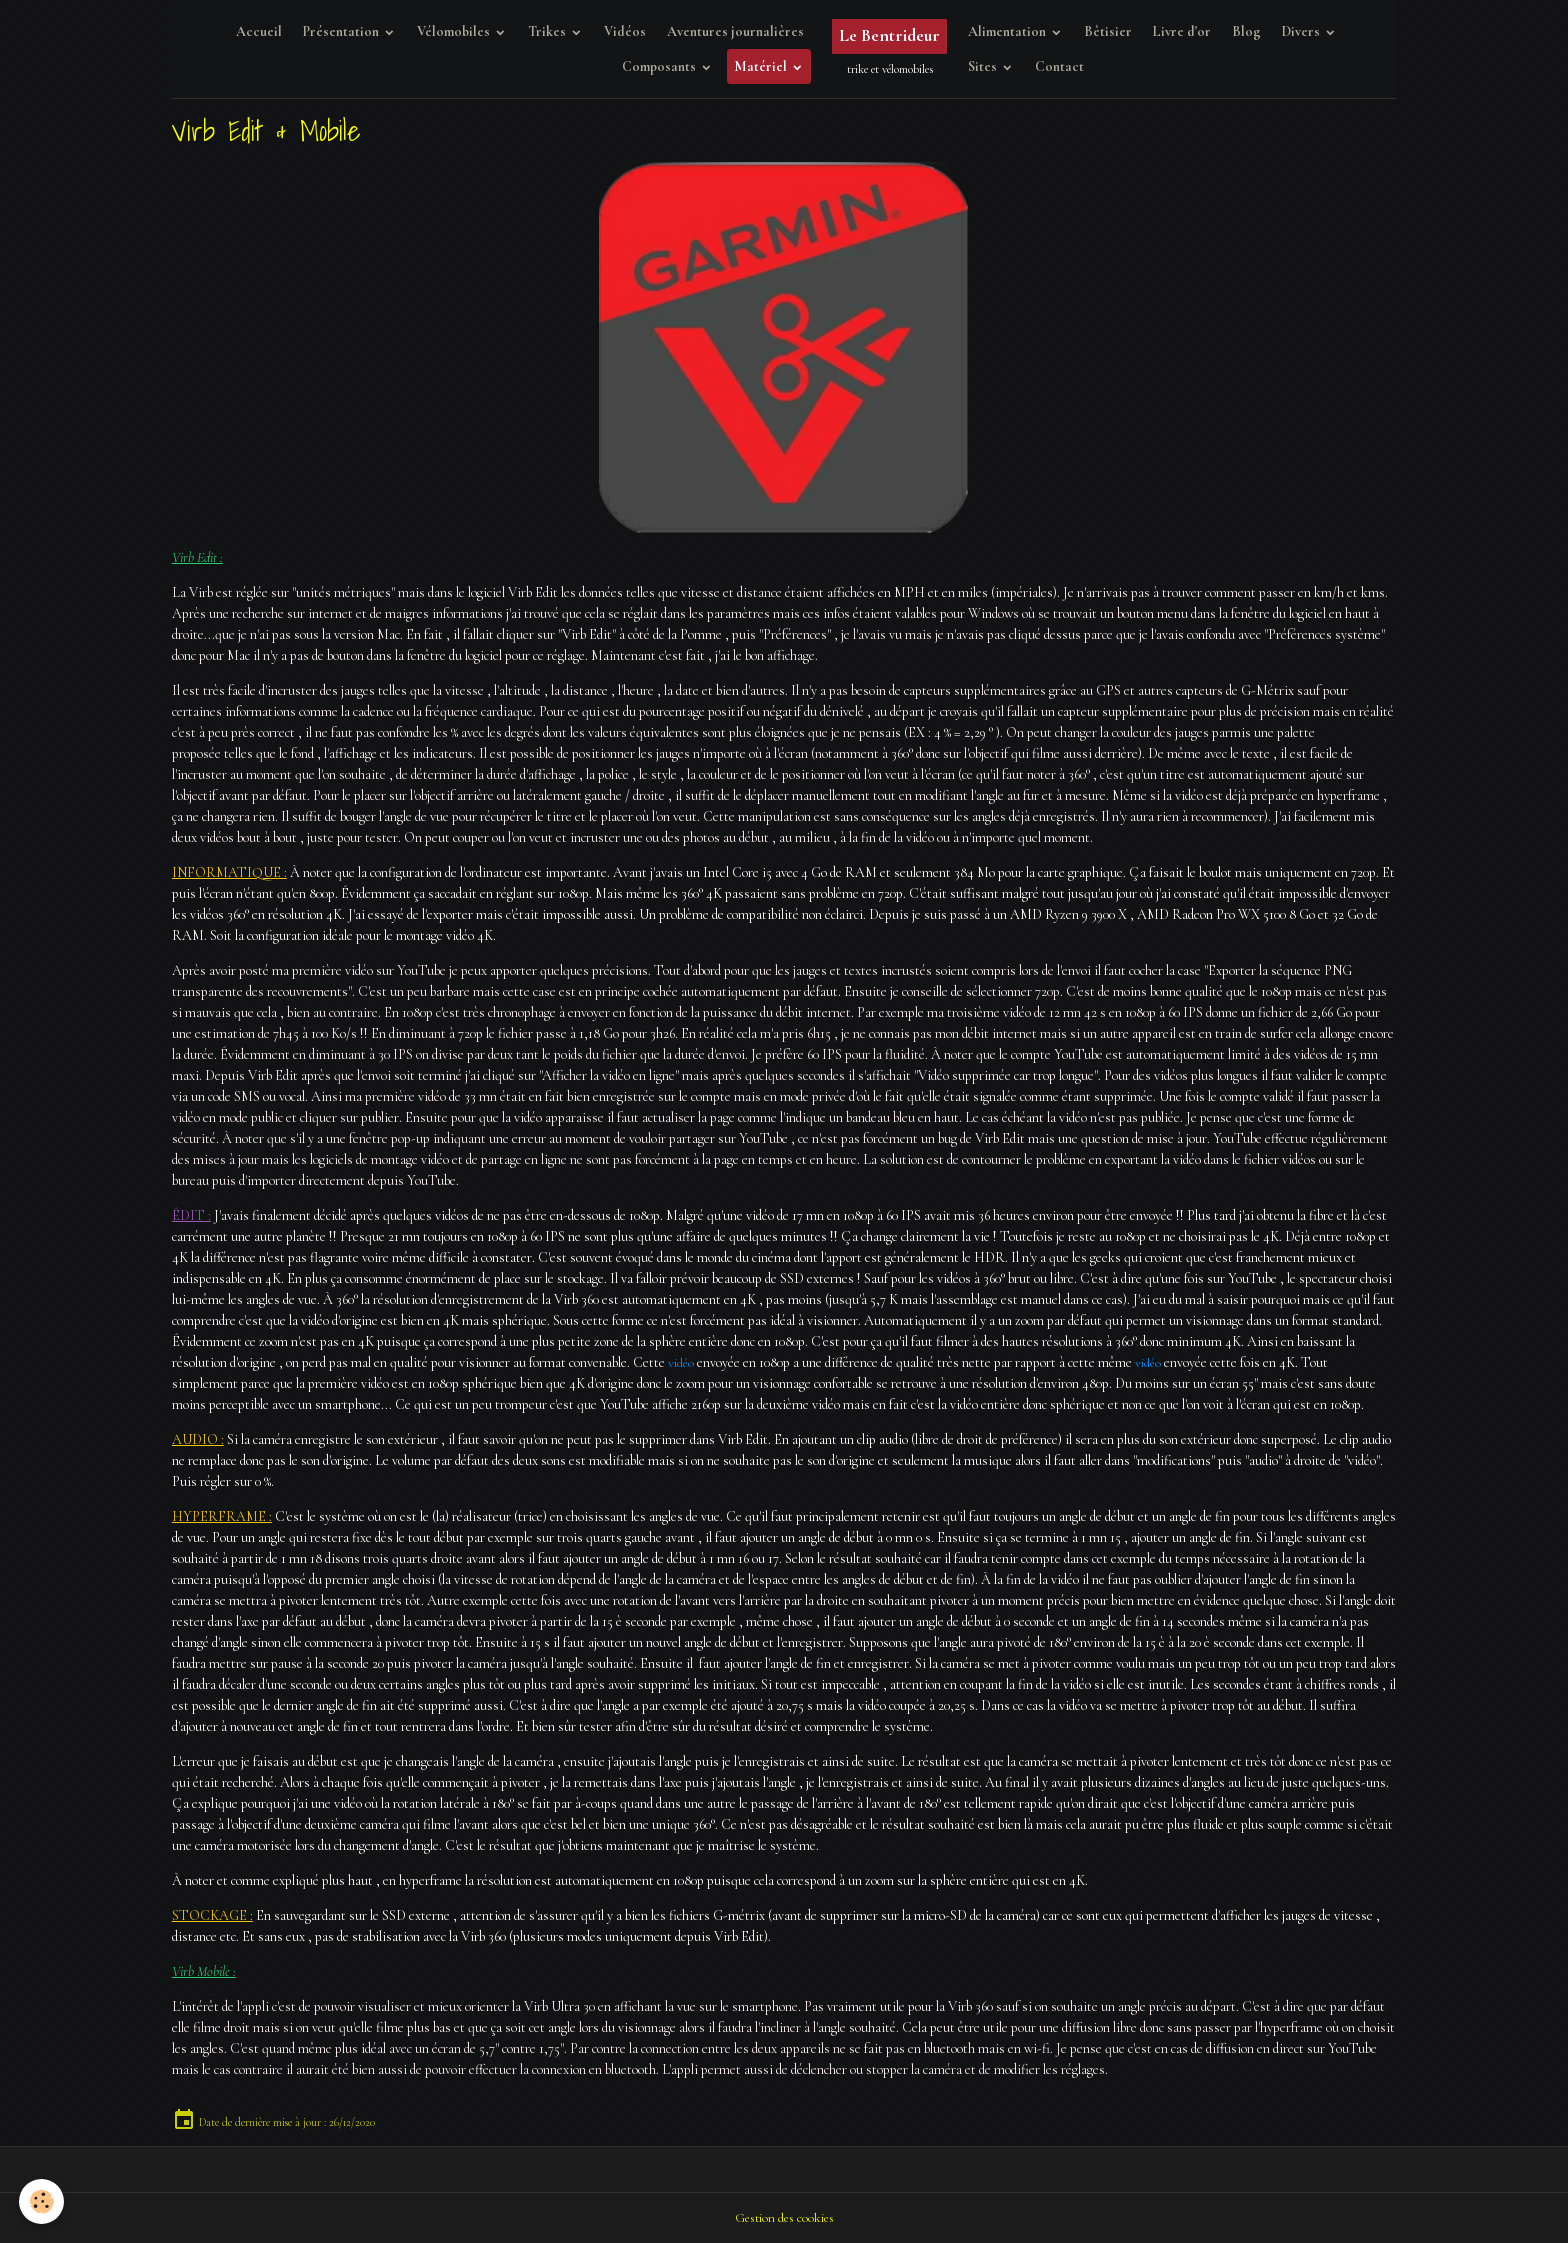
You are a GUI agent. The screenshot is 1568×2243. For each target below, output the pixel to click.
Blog (1246, 31)
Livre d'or (1182, 31)
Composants (660, 66)
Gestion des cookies (784, 2217)
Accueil (259, 31)
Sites (984, 66)
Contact (1059, 66)
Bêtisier (1108, 31)
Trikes (548, 31)
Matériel (762, 66)
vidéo (682, 1362)
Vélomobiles (455, 31)
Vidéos (625, 31)
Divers (1302, 31)
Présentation (342, 31)
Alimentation (1008, 31)
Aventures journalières (735, 31)
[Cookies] (42, 2201)
